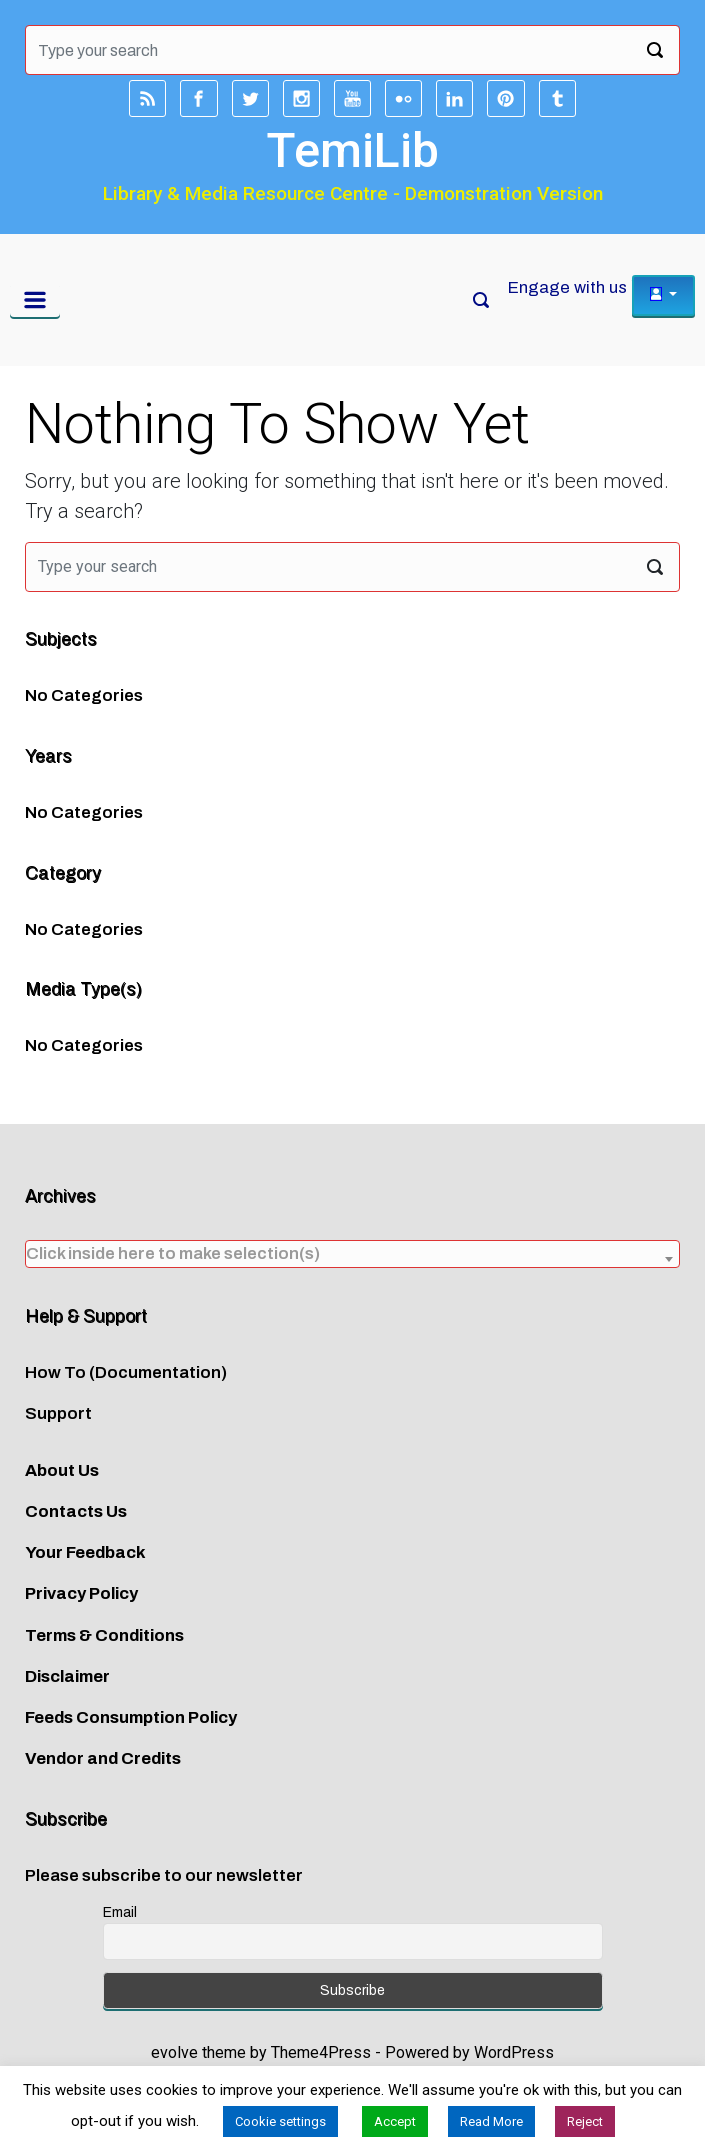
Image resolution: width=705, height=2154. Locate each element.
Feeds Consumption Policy (131, 1717)
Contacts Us (76, 1511)
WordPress (514, 2052)
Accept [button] (395, 2121)
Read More (491, 2121)
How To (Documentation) (126, 1372)
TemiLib (352, 150)
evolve (174, 2052)
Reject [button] (585, 2121)
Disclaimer (67, 1676)
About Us (62, 1470)
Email (120, 1912)
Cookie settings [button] (280, 2121)
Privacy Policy (81, 1593)
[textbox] (352, 1253)
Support (58, 1413)
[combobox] (352, 1254)
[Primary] (35, 300)
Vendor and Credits (103, 1758)
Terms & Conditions (104, 1635)
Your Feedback (85, 1552)
